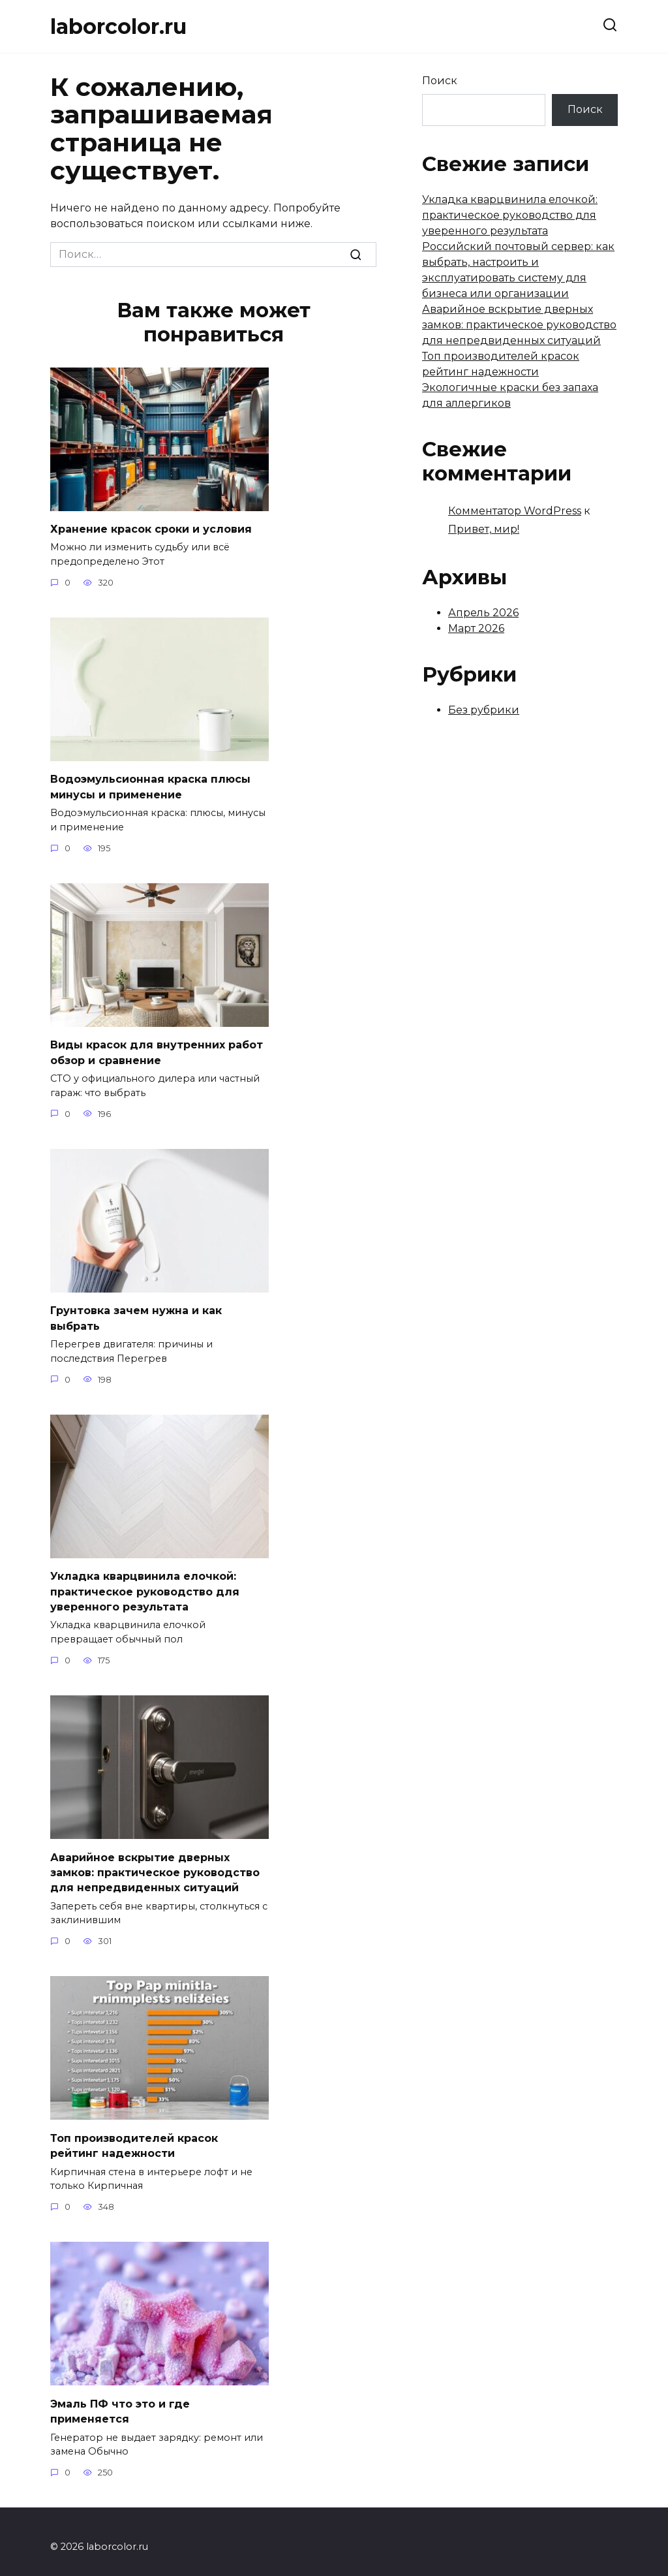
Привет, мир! (483, 529)
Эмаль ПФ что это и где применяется (120, 2400)
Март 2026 (476, 628)
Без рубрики (483, 710)
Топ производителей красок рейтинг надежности (134, 2135)
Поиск (439, 80)
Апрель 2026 (483, 612)
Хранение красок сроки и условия (151, 528)
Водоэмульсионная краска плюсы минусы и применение (150, 785)
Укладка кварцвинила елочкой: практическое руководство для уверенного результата (144, 1586)
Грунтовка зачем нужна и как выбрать (136, 1313)
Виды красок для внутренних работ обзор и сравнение (156, 1049)
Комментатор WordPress (514, 511)
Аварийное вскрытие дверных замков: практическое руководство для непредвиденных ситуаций (155, 1864)
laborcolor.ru (118, 26)
